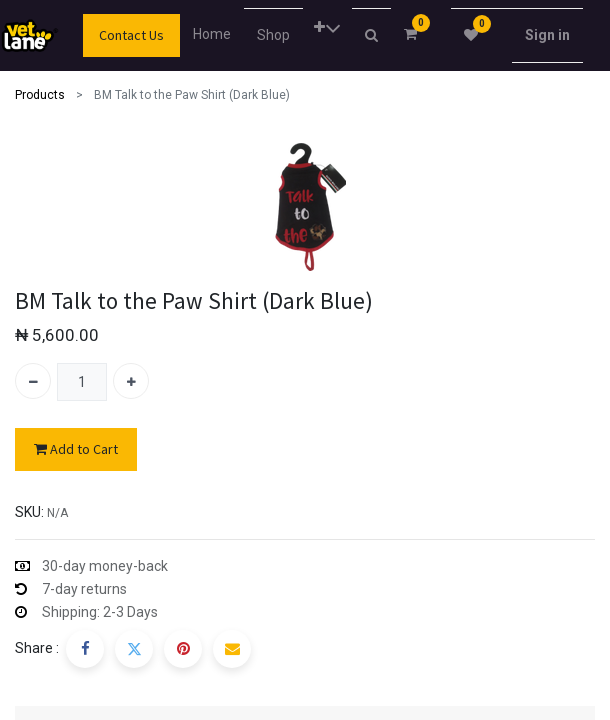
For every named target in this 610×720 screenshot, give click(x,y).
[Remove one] (33, 381)
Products (40, 95)
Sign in (547, 35)
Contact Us (131, 35)
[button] (327, 28)
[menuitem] (217, 34)
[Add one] (131, 381)
